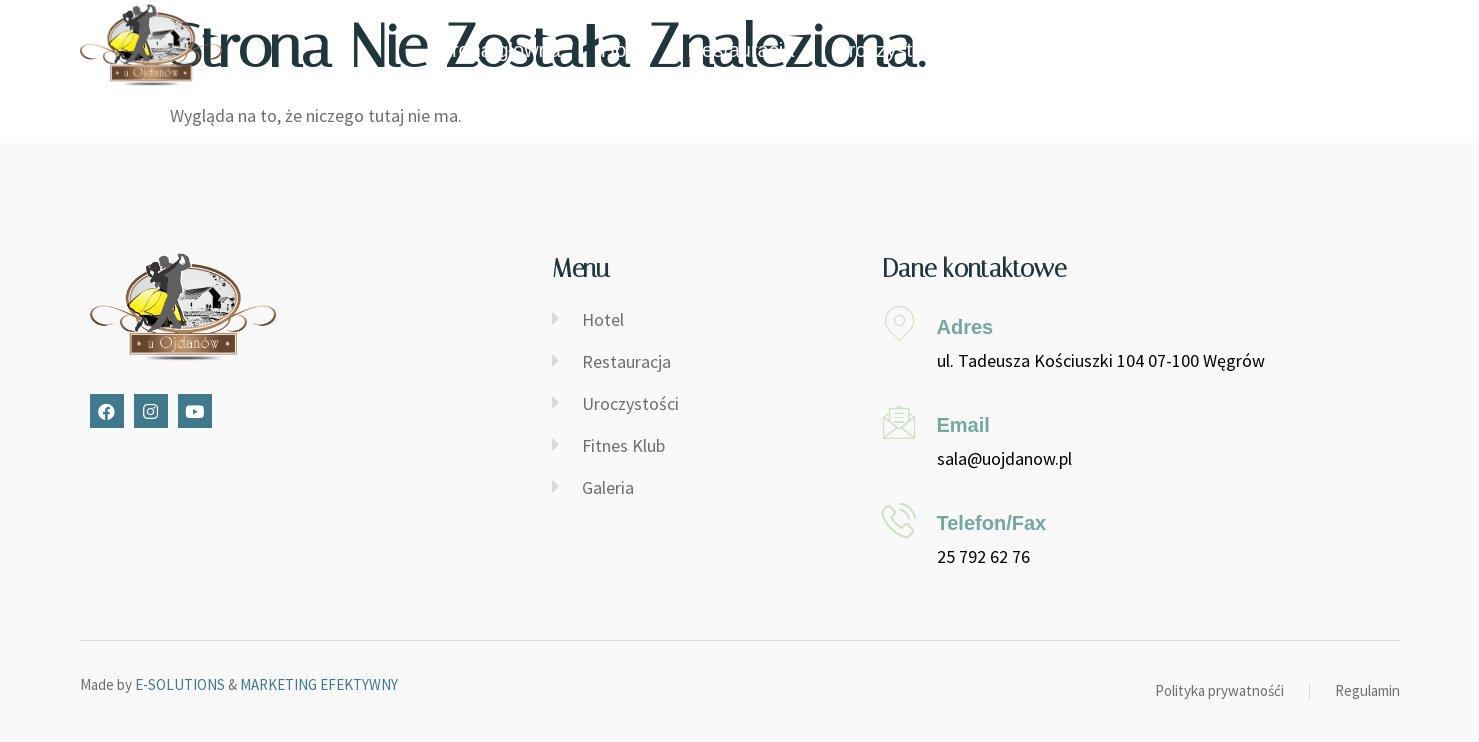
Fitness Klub (1043, 50)
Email (963, 425)
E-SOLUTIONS (180, 684)
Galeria (1170, 50)
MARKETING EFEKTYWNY (319, 684)
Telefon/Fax (992, 523)
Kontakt (1276, 50)
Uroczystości (890, 50)
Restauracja (741, 50)
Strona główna (497, 50)
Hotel (624, 50)
